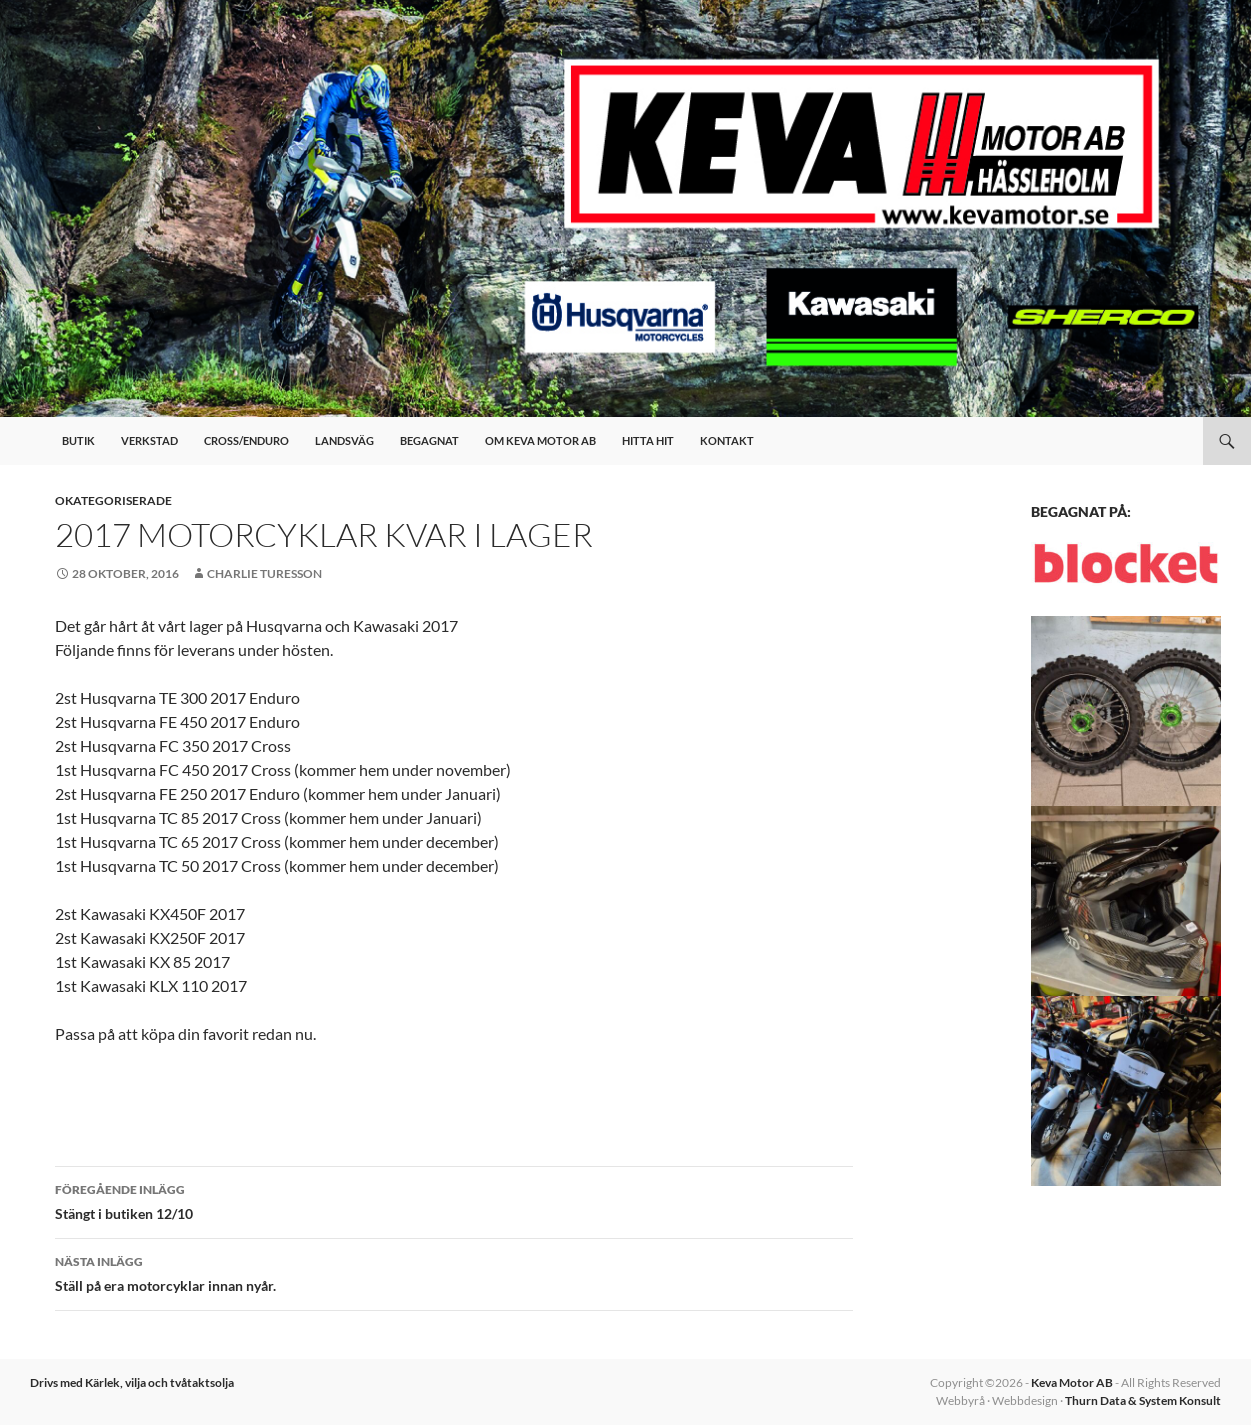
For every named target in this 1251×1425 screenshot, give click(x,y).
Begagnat (429, 440)
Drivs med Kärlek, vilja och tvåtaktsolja (132, 1382)
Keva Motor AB (1072, 1382)
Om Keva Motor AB (540, 440)
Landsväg (344, 440)
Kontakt (727, 440)
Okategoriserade (113, 500)
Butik (78, 440)
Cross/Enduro (246, 440)
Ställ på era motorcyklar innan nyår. (454, 1272)
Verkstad (149, 440)
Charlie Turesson (264, 573)
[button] (1126, 711)
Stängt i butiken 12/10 (454, 1200)
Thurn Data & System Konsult (1143, 1400)
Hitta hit (648, 440)
